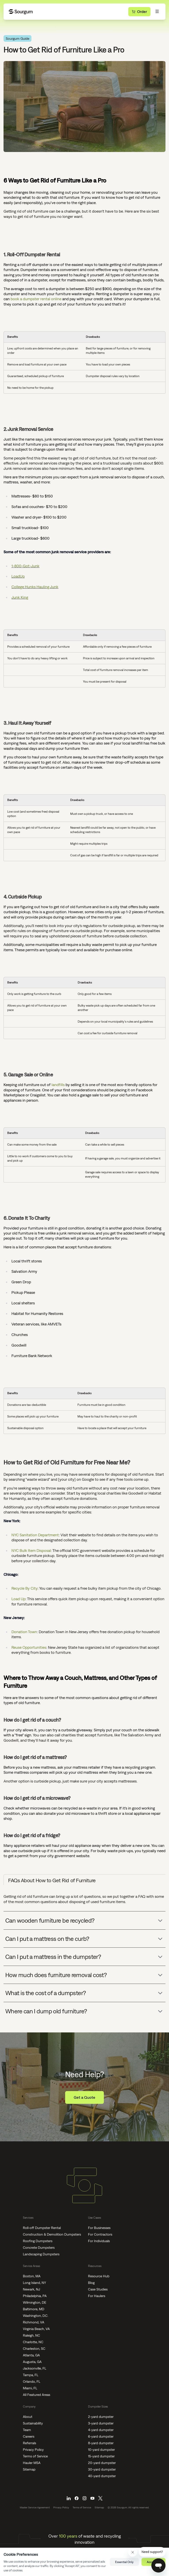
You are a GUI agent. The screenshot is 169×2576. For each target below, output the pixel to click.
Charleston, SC (34, 2348)
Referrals (29, 2443)
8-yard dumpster (101, 2443)
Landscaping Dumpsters (41, 2254)
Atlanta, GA (31, 2355)
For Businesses (99, 2228)
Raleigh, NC (31, 2335)
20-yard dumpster (102, 2463)
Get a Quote (84, 2097)
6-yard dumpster (101, 2436)
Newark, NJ (31, 2289)
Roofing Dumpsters (37, 2241)
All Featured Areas (36, 2395)
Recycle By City (24, 1588)
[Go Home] (21, 11)
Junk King (19, 597)
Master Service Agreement (35, 2507)
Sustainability (33, 2423)
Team (27, 2430)
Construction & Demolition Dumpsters (52, 2234)
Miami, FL (30, 2388)
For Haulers (96, 2296)
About (27, 2417)
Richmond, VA (33, 2322)
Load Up (18, 1598)
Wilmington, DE (34, 2302)
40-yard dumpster (102, 2476)
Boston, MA (31, 2276)
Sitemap (29, 2469)
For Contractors (100, 2234)
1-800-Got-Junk (25, 566)
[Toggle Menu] (157, 11)
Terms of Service (35, 2456)
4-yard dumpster (101, 2430)
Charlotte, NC (33, 2342)
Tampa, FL (30, 2375)
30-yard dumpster (102, 2469)
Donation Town (24, 1631)
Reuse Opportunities (28, 1647)
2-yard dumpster (101, 2417)
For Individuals (99, 2241)
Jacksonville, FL (34, 2368)
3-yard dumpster (101, 2423)
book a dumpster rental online (36, 298)
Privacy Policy (33, 2449)
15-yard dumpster (101, 2456)
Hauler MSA (31, 2463)
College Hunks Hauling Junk (34, 586)
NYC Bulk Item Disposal (31, 1550)
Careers (28, 2436)
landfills (58, 1084)
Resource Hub (98, 2276)
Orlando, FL (31, 2381)
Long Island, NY (34, 2283)
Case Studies (98, 2289)
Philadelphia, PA (35, 2296)
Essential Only (124, 2562)
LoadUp (18, 576)
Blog (91, 2283)
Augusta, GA (32, 2362)
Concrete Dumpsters (39, 2247)
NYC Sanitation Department (35, 1535)
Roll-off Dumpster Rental (42, 2228)
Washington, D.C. (35, 2315)
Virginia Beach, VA (36, 2329)
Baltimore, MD (33, 2309)
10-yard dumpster (101, 2449)
